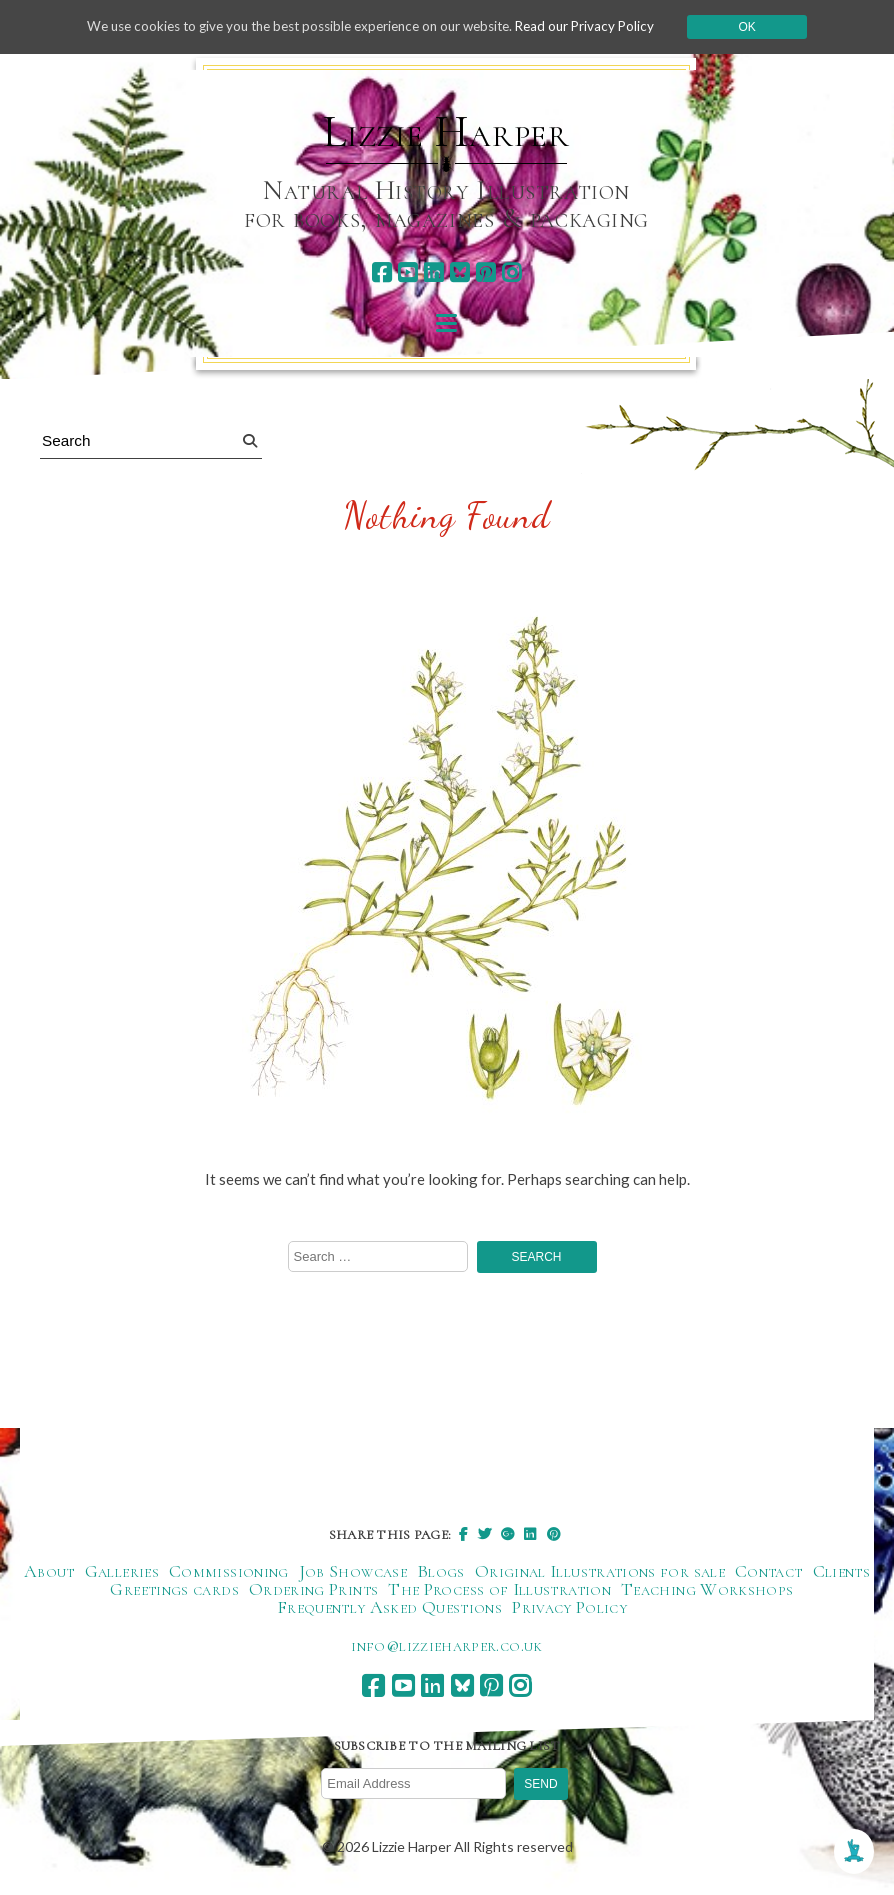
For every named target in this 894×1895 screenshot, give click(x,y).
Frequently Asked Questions (389, 1608)
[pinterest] (485, 272)
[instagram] (511, 272)
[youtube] (407, 272)
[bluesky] (459, 272)
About (49, 1572)
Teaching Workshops (707, 1590)
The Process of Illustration (499, 1590)
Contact (769, 1572)
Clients (842, 1572)
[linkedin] (433, 272)
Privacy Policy (569, 1608)
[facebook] (381, 272)
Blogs (441, 1572)
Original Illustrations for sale (600, 1572)
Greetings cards (174, 1590)
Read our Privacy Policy (600, 26)
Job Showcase (353, 1572)
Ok (765, 27)
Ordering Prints (313, 1590)
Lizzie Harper (446, 132)
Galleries (122, 1572)
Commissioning (229, 1572)
